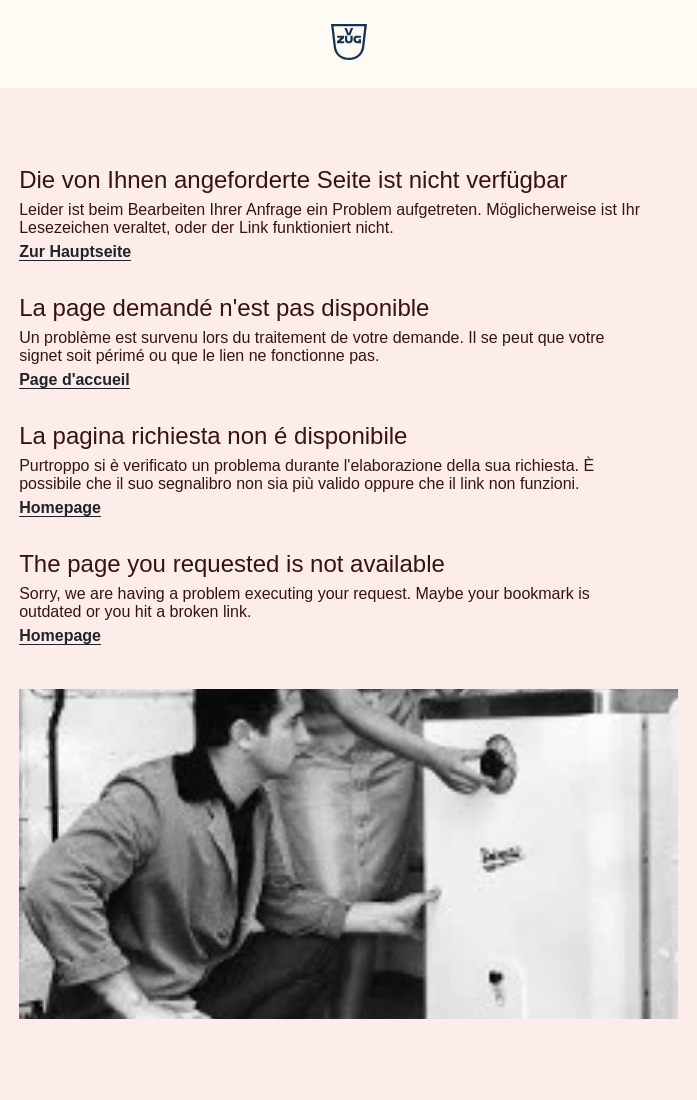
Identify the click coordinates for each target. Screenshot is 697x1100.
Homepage (60, 507)
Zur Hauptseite (75, 251)
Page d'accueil (74, 379)
